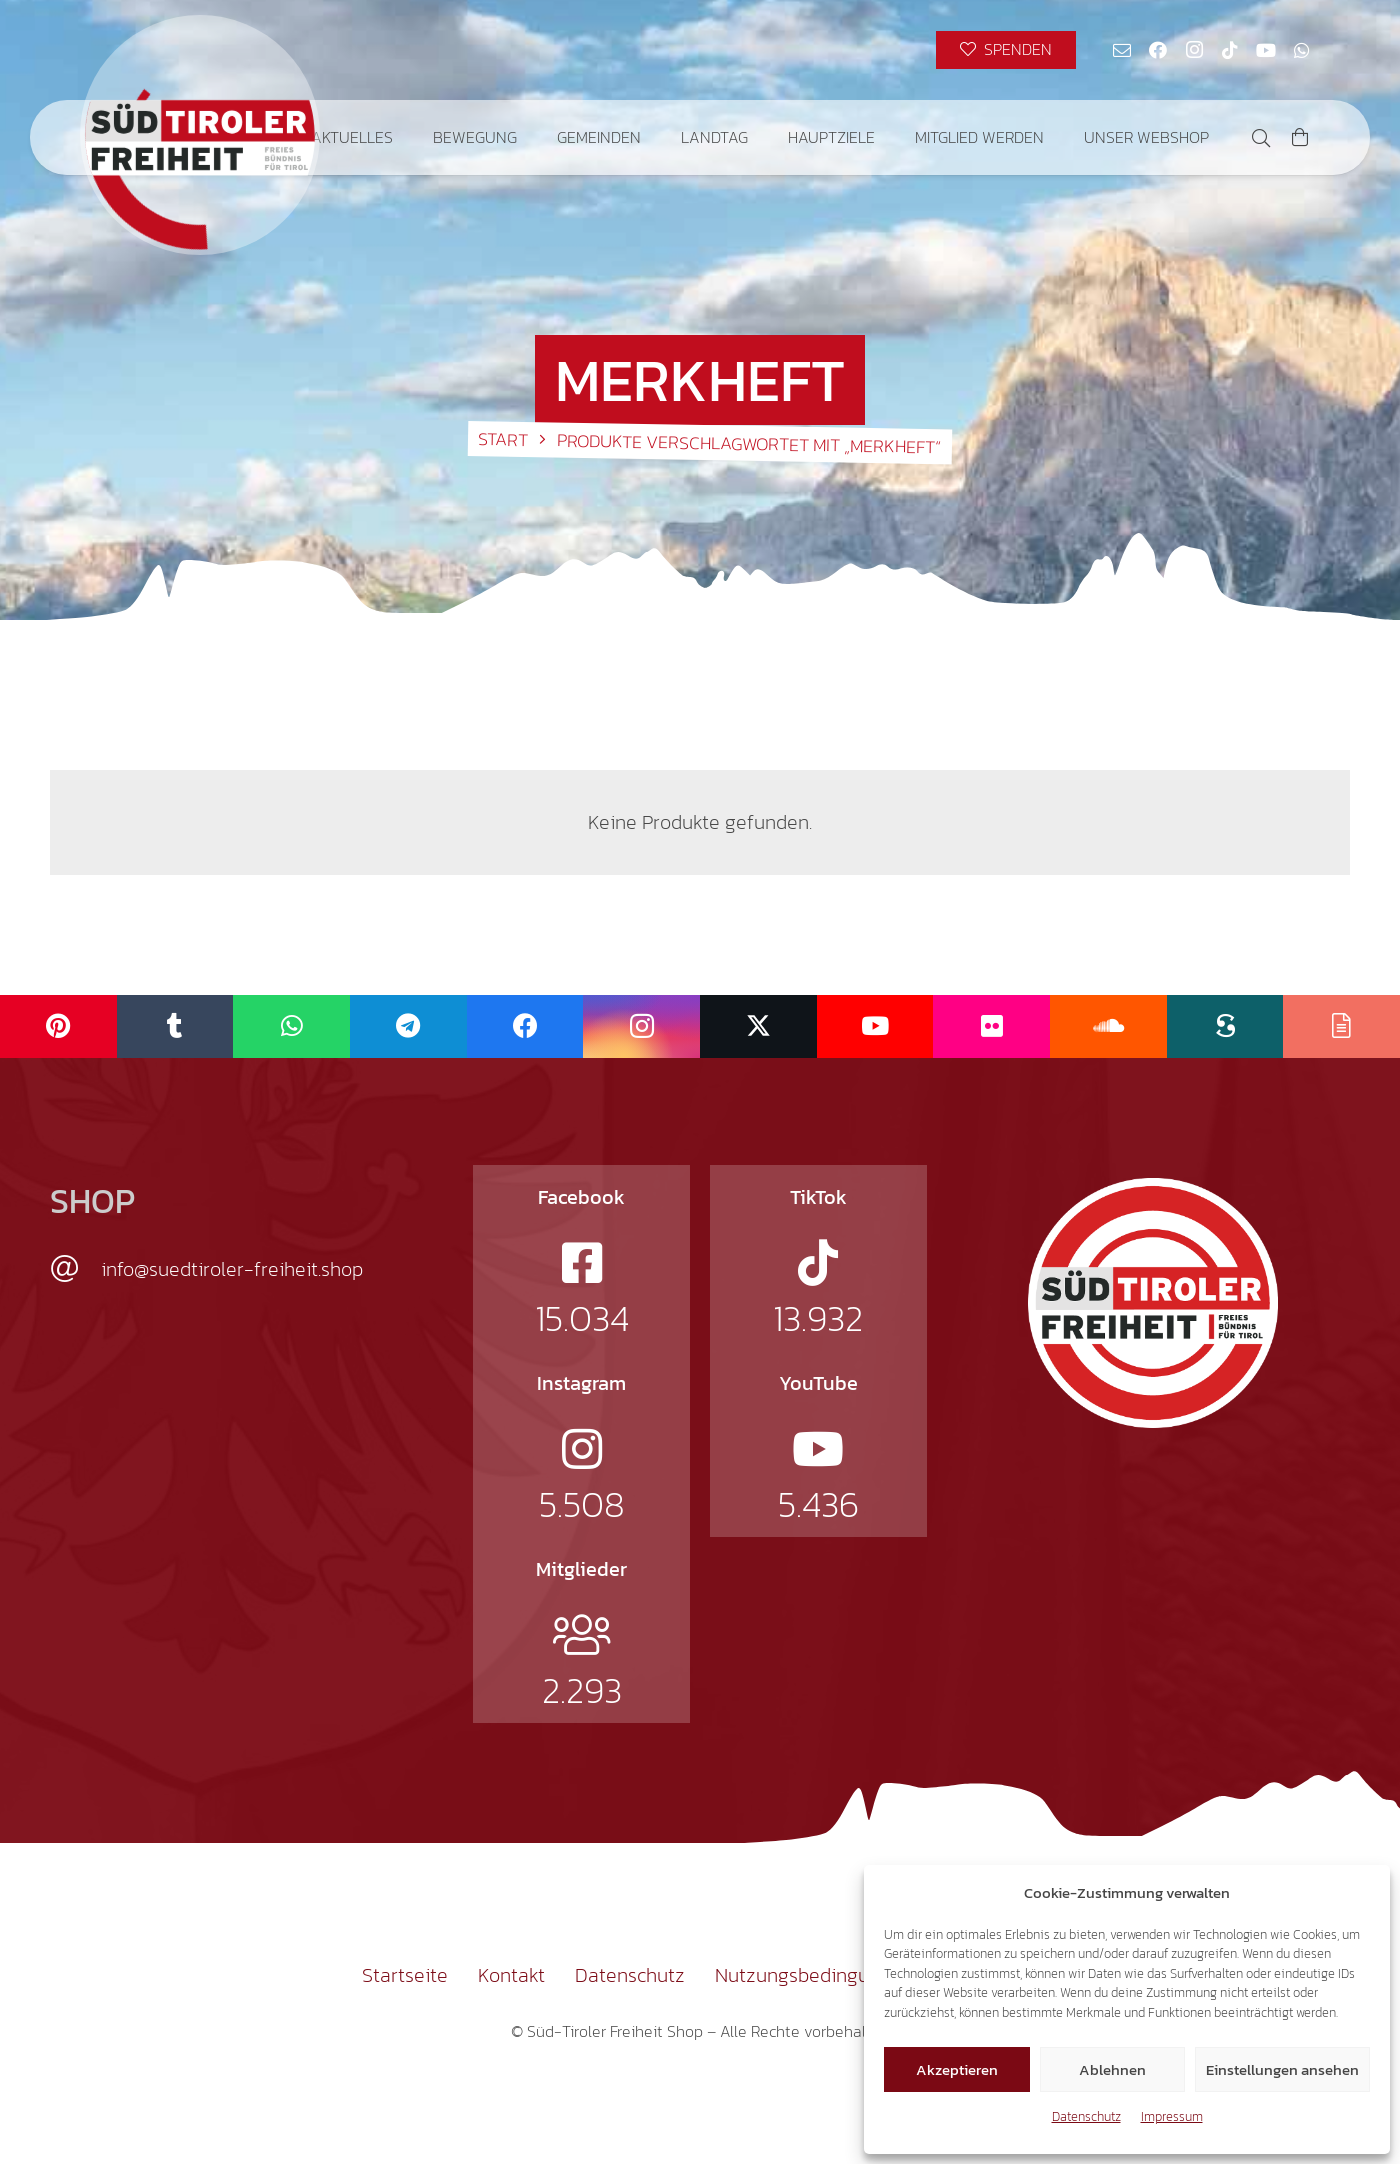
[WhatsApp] (1302, 50)
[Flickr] (991, 1026)
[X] (758, 1026)
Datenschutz (1086, 2116)
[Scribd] (1225, 1026)
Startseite (405, 1975)
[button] (1261, 138)
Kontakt (511, 1975)
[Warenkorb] (1300, 137)
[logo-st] (1153, 1303)
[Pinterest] (58, 1026)
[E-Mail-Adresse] (1122, 50)
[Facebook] (1158, 50)
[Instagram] (1194, 50)
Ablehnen (1112, 2069)
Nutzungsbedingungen (814, 1975)
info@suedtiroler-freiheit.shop (232, 1269)
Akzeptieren (957, 2069)
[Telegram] (408, 1026)
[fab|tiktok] (818, 1263)
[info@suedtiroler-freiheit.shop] (75, 1269)
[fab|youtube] (818, 1449)
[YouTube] (1266, 50)
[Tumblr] (175, 1026)
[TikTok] (1230, 50)
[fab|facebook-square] (582, 1263)
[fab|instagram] (582, 1449)
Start (503, 439)
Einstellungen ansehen (1282, 2069)
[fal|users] (582, 1635)
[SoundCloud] (1108, 1026)
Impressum (1172, 2116)
